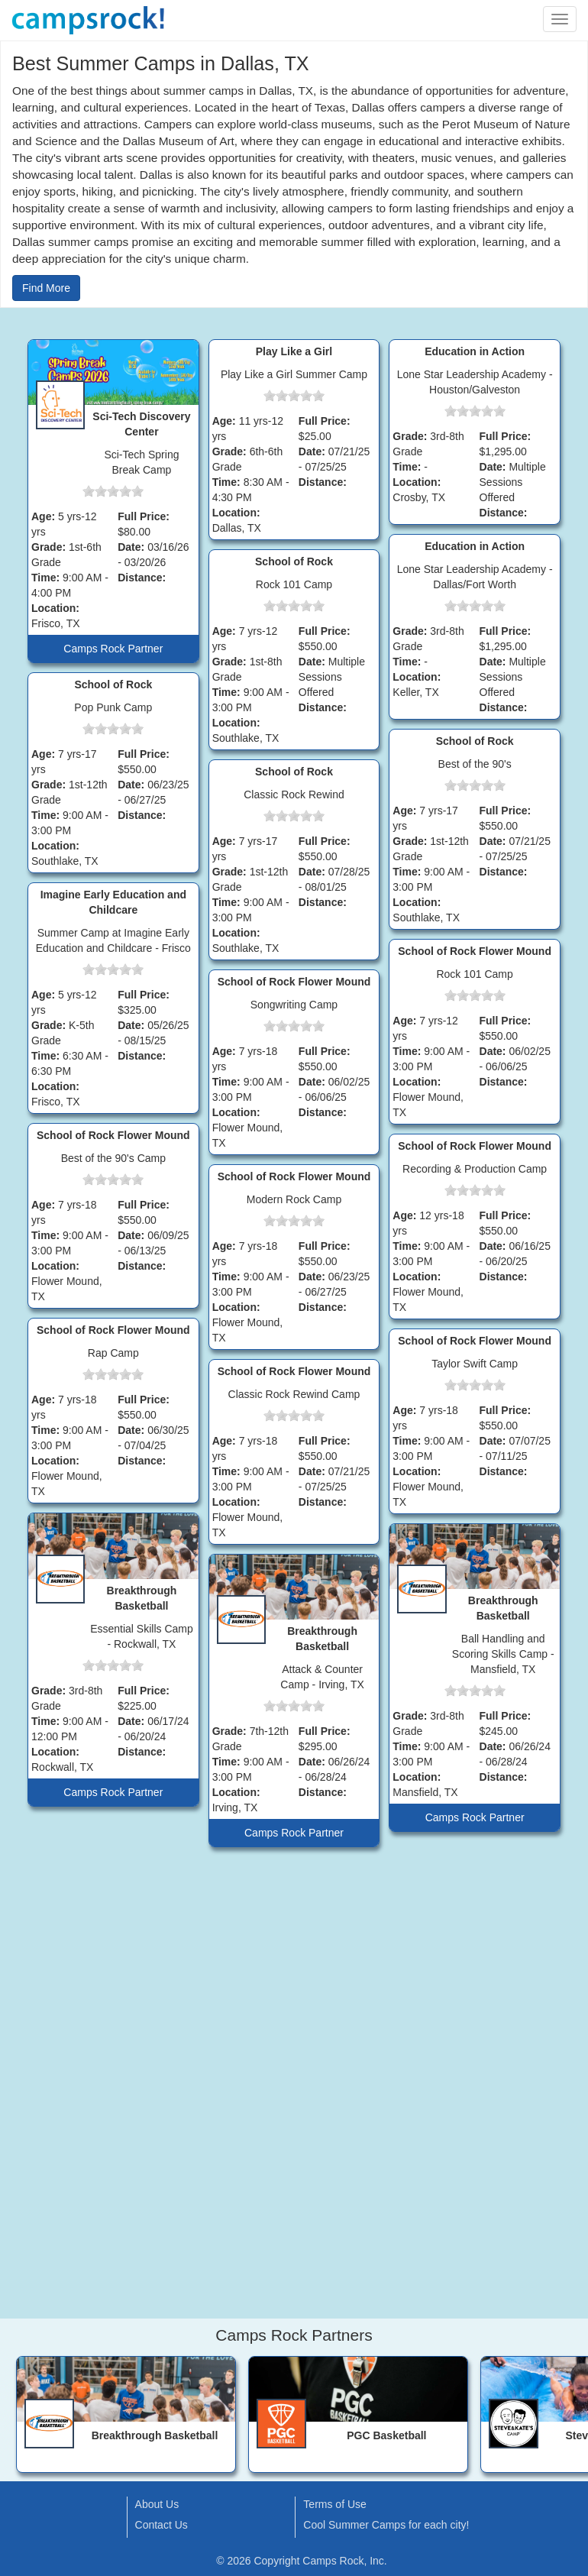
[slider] (113, 491)
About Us (157, 2504)
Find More (46, 288)
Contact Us (161, 2525)
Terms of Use (334, 2504)
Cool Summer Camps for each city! (386, 2525)
